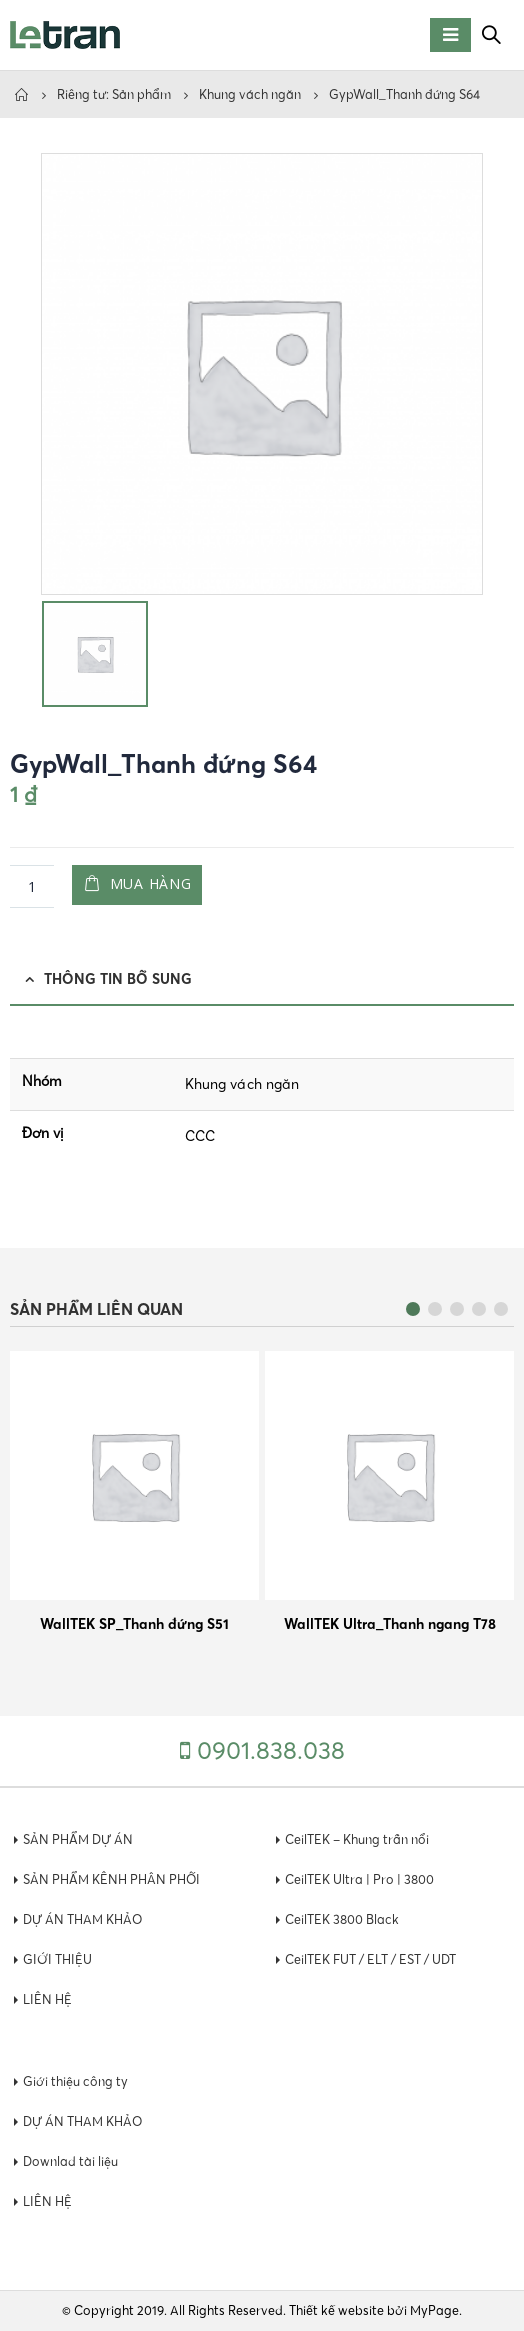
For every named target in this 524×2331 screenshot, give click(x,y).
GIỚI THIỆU (57, 1959)
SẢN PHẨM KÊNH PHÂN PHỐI (111, 1879)
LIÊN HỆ (47, 1999)
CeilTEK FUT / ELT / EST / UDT (370, 1959)
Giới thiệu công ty (75, 2081)
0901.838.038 (271, 1750)
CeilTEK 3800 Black (342, 1919)
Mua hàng (151, 883)
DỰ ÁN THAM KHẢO (82, 1919)
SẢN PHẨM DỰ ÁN (78, 1839)
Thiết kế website (336, 2310)
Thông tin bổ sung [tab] (118, 979)
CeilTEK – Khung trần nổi (357, 1839)
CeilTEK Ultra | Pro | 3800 (359, 1879)
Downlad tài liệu (70, 2161)
